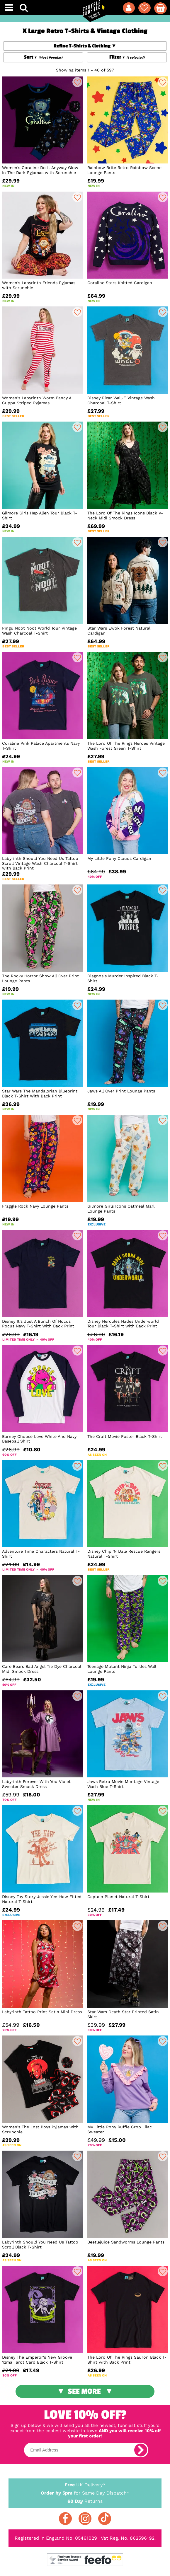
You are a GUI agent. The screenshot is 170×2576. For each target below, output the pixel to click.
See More (84, 2391)
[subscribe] (140, 2450)
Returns (85, 2501)
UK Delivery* (85, 2484)
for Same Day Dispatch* (85, 2492)
